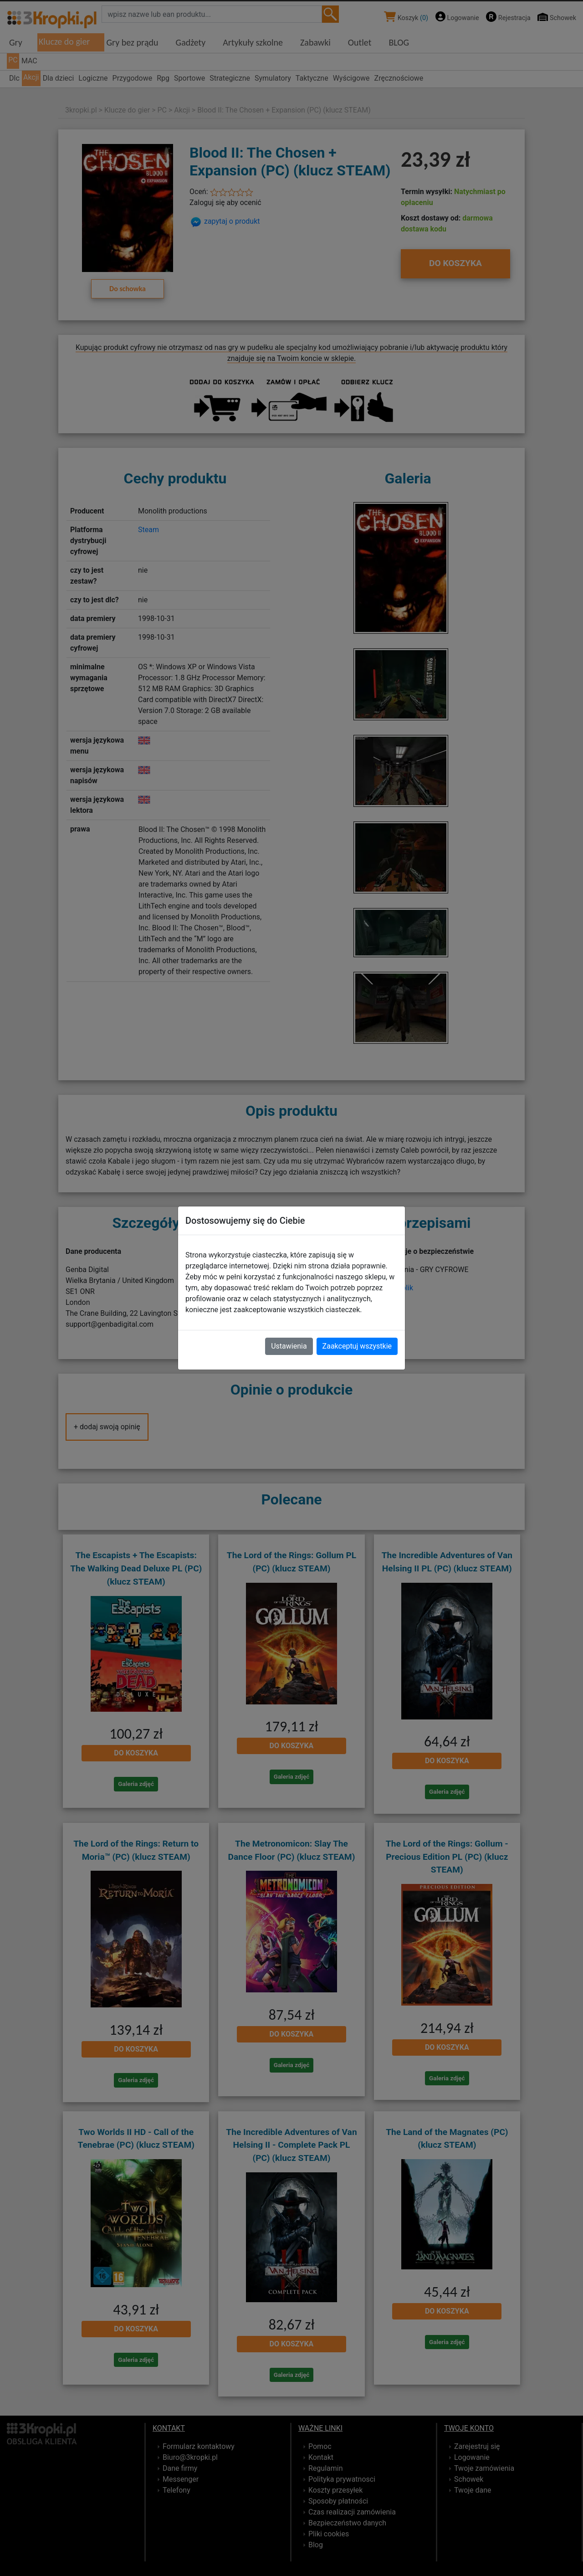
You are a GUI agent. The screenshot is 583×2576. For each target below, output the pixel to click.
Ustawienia (289, 1346)
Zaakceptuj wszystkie (357, 1346)
